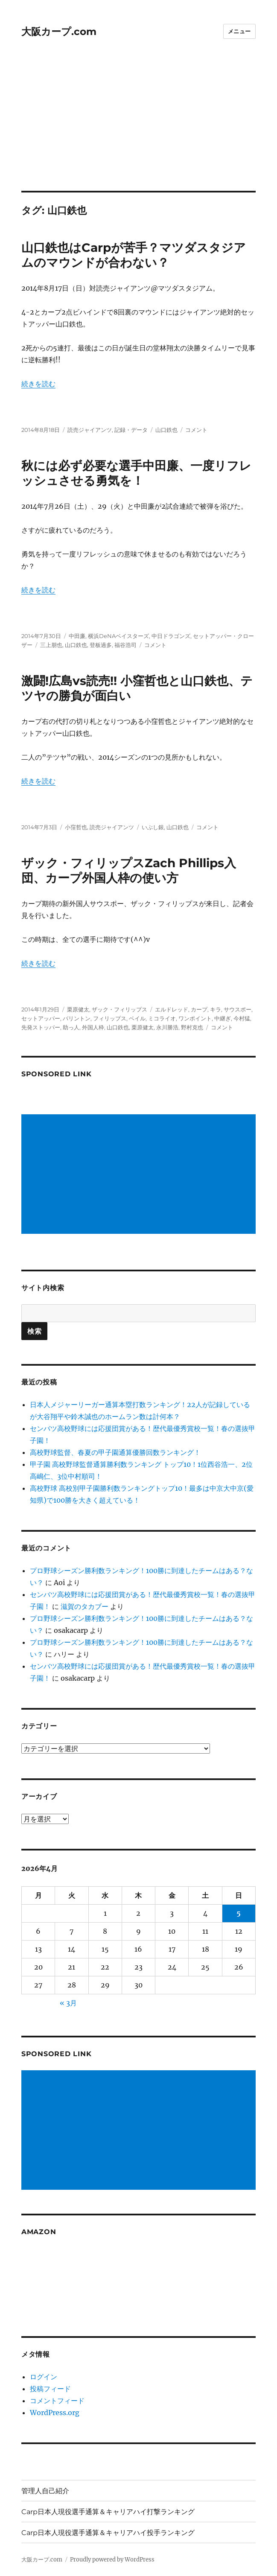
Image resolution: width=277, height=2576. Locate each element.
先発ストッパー (40, 1027)
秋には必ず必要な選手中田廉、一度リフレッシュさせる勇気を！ (136, 473)
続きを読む (38, 383)
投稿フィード (50, 2388)
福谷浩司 (125, 644)
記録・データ (131, 429)
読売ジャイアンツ (89, 429)
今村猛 (241, 1018)
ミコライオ (162, 1018)
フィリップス (109, 1018)
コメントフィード (57, 2400)
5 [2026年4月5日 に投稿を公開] (238, 1913)
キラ (215, 1009)
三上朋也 (51, 644)
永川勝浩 (167, 1027)
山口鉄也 (166, 429)
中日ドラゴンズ (171, 635)
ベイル (137, 1018)
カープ (199, 1009)
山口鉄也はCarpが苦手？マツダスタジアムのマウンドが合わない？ (133, 255)
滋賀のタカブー (84, 1606)
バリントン (76, 1018)
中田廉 (77, 635)
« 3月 (68, 2003)
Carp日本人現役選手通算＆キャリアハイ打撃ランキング (108, 2512)
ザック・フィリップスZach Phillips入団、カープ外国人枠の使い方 (128, 870)
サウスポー (237, 1009)
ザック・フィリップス (119, 1009)
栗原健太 (78, 1009)
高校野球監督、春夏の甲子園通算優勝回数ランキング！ (115, 1452)
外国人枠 (93, 1027)
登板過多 (101, 644)
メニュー (239, 31)
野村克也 (192, 1027)
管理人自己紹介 (45, 2491)
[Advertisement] (139, 127)
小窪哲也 (76, 827)
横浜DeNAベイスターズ (118, 635)
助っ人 (71, 1027)
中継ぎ (222, 1018)
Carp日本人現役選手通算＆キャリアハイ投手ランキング (108, 2533)
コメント (196, 429)
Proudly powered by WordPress (112, 2559)
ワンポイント (195, 1018)
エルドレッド (171, 1009)
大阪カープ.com (58, 32)
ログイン (43, 2376)
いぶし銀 (153, 827)
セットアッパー (40, 1018)
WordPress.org (54, 2412)
